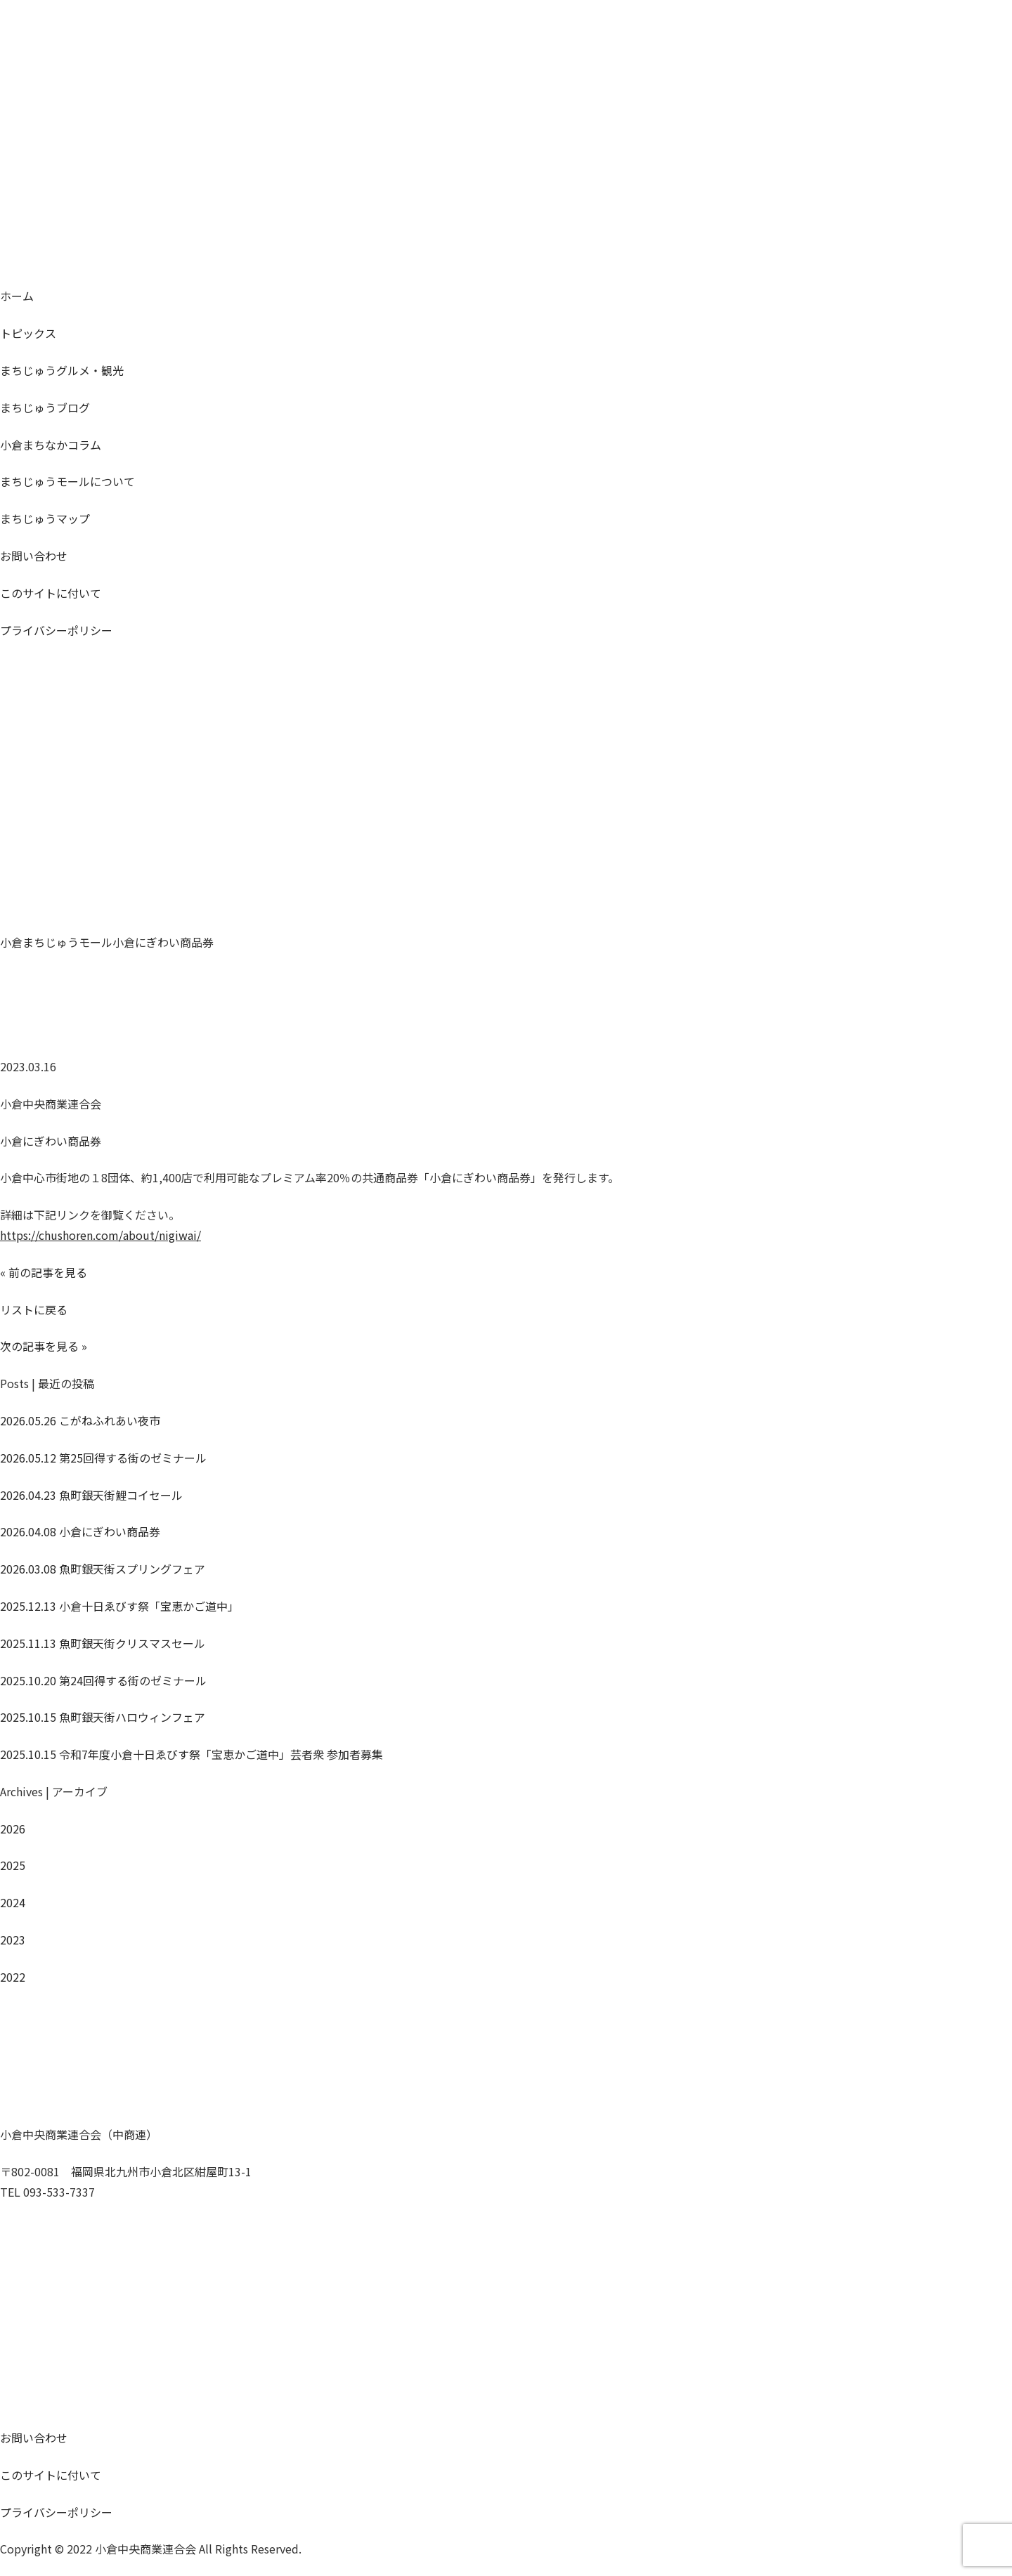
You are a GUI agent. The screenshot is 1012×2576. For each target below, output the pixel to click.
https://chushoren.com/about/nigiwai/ (100, 1235)
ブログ (45, 407)
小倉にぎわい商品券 (50, 1140)
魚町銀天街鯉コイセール (91, 1494)
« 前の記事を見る (43, 1272)
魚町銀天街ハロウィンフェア (102, 1716)
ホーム (17, 295)
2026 (12, 1828)
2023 (12, 1939)
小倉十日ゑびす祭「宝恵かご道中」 (119, 1605)
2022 (12, 1976)
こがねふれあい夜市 (80, 1420)
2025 (12, 1865)
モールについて (67, 481)
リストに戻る (33, 1309)
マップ (45, 518)
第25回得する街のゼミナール (103, 1457)
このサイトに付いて (50, 592)
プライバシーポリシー (56, 630)
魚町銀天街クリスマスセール (102, 1643)
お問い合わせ (33, 555)
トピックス (28, 333)
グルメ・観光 (62, 370)
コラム (50, 444)
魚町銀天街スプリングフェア (102, 1568)
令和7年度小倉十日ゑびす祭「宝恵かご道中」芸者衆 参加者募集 (191, 1754)
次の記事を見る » (43, 1346)
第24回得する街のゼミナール (103, 1680)
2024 (12, 1902)
